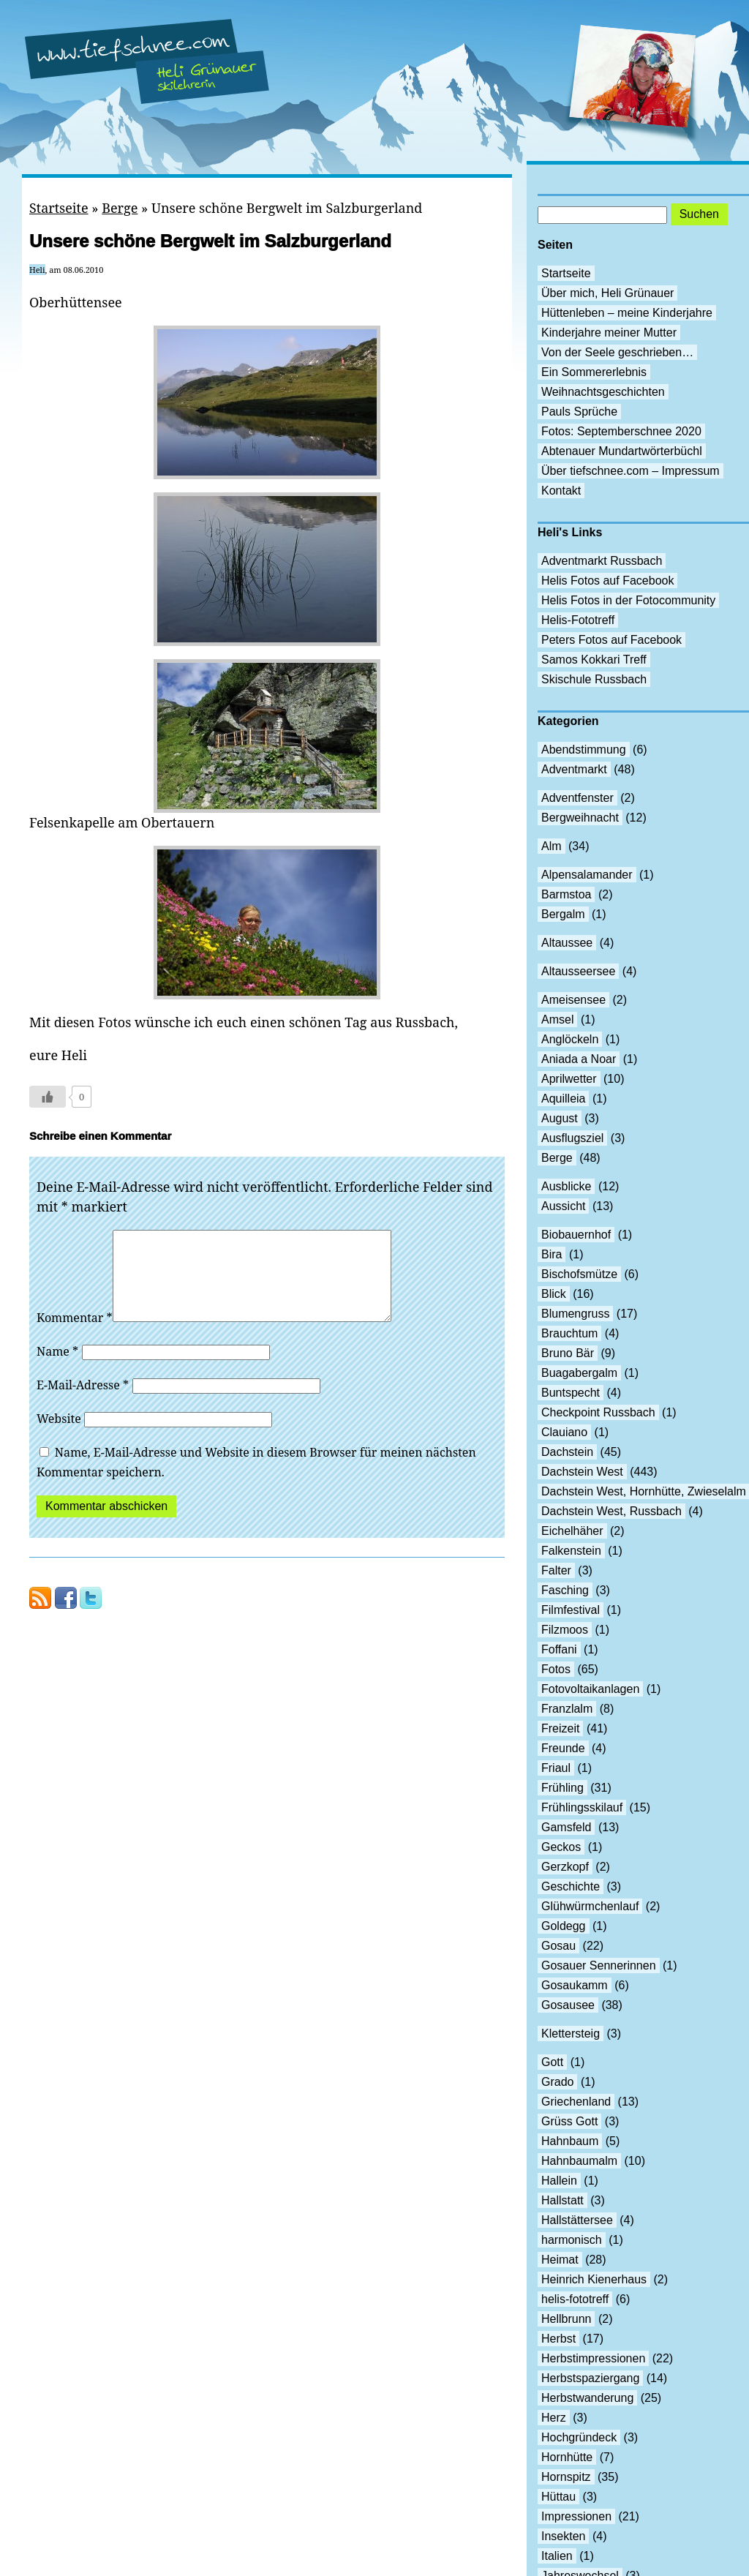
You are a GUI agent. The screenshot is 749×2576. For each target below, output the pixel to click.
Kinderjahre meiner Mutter (609, 332)
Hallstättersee (577, 2220)
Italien (557, 2556)
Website (59, 1436)
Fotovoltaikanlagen (590, 1689)
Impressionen (576, 2516)
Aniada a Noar (578, 1059)
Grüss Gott (569, 2121)
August (559, 1118)
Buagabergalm (579, 1373)
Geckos (561, 1847)
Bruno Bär (567, 1353)
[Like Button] (47, 1097)
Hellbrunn (566, 2319)
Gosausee (568, 2005)
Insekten (563, 2536)
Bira (551, 1254)
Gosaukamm (574, 1985)
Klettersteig (570, 2033)
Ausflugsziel (572, 1138)
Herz (553, 2417)
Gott (552, 2062)
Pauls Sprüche (579, 411)
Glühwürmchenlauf (590, 1906)
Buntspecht (570, 1392)
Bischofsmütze (579, 1274)
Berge (120, 208)
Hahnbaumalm (579, 2161)
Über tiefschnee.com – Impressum (630, 471)
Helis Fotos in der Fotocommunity (628, 600)
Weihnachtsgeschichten (603, 392)
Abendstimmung (583, 749)
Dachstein (567, 1452)
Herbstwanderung (587, 2398)
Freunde (563, 1748)
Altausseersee (578, 971)
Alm (551, 846)
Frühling (562, 1787)
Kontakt (561, 490)
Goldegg (563, 1926)
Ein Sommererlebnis (594, 372)
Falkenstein (571, 1550)
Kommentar (75, 1335)
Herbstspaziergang (590, 2378)
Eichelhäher (572, 1531)
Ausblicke (566, 1186)
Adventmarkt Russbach (601, 561)
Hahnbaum (569, 2141)
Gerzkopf (565, 1866)
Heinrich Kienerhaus (594, 2279)
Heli (37, 269)
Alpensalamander (587, 874)
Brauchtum (569, 1333)
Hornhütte (566, 2457)
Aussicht (563, 1206)
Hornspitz (566, 2477)
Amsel (557, 1019)
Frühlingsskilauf (581, 1807)
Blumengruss (575, 1313)
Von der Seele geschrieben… (617, 352)
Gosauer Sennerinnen (598, 1965)
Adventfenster (577, 798)
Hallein (559, 2180)
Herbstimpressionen (593, 2358)
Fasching (565, 1590)
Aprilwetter (569, 1079)
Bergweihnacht (580, 817)
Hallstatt (562, 2200)
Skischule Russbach (594, 679)
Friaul (556, 1768)
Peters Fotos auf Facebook (611, 640)
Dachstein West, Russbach (611, 1511)
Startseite (59, 208)
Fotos (556, 1669)
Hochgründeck (579, 2437)
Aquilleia (563, 1098)
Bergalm (563, 914)
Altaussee (566, 942)
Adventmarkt (574, 769)
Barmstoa (566, 894)
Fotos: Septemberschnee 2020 (621, 431)
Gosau (558, 1945)
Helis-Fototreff (577, 620)
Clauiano (564, 1432)
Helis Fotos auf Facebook (607, 580)
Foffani (559, 1649)
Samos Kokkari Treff (594, 659)
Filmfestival (570, 1610)
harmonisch (571, 2240)
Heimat (560, 2259)
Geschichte (570, 1886)
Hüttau (558, 2496)
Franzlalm (566, 1708)
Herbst (558, 2338)
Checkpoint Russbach (598, 1412)
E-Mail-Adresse (83, 1402)
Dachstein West (582, 1471)
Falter (556, 1570)
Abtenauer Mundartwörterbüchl (621, 451)
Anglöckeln (569, 1039)
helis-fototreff (575, 2299)
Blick (553, 1294)
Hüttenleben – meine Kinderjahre (626, 313)
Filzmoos (564, 1629)
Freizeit (560, 1728)
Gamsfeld (566, 1827)
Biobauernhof (576, 1234)
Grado (557, 2082)
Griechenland (576, 2101)
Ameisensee (573, 1000)
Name (57, 1369)
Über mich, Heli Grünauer (607, 293)
